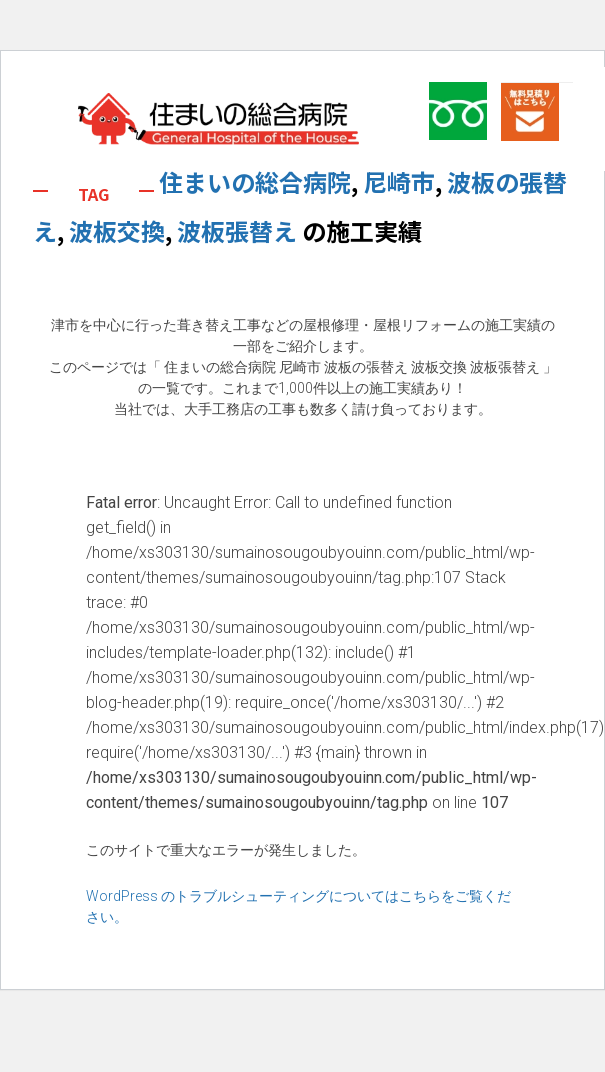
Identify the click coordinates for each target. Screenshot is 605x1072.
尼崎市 (399, 181)
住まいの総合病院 (255, 181)
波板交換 (117, 230)
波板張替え (237, 230)
